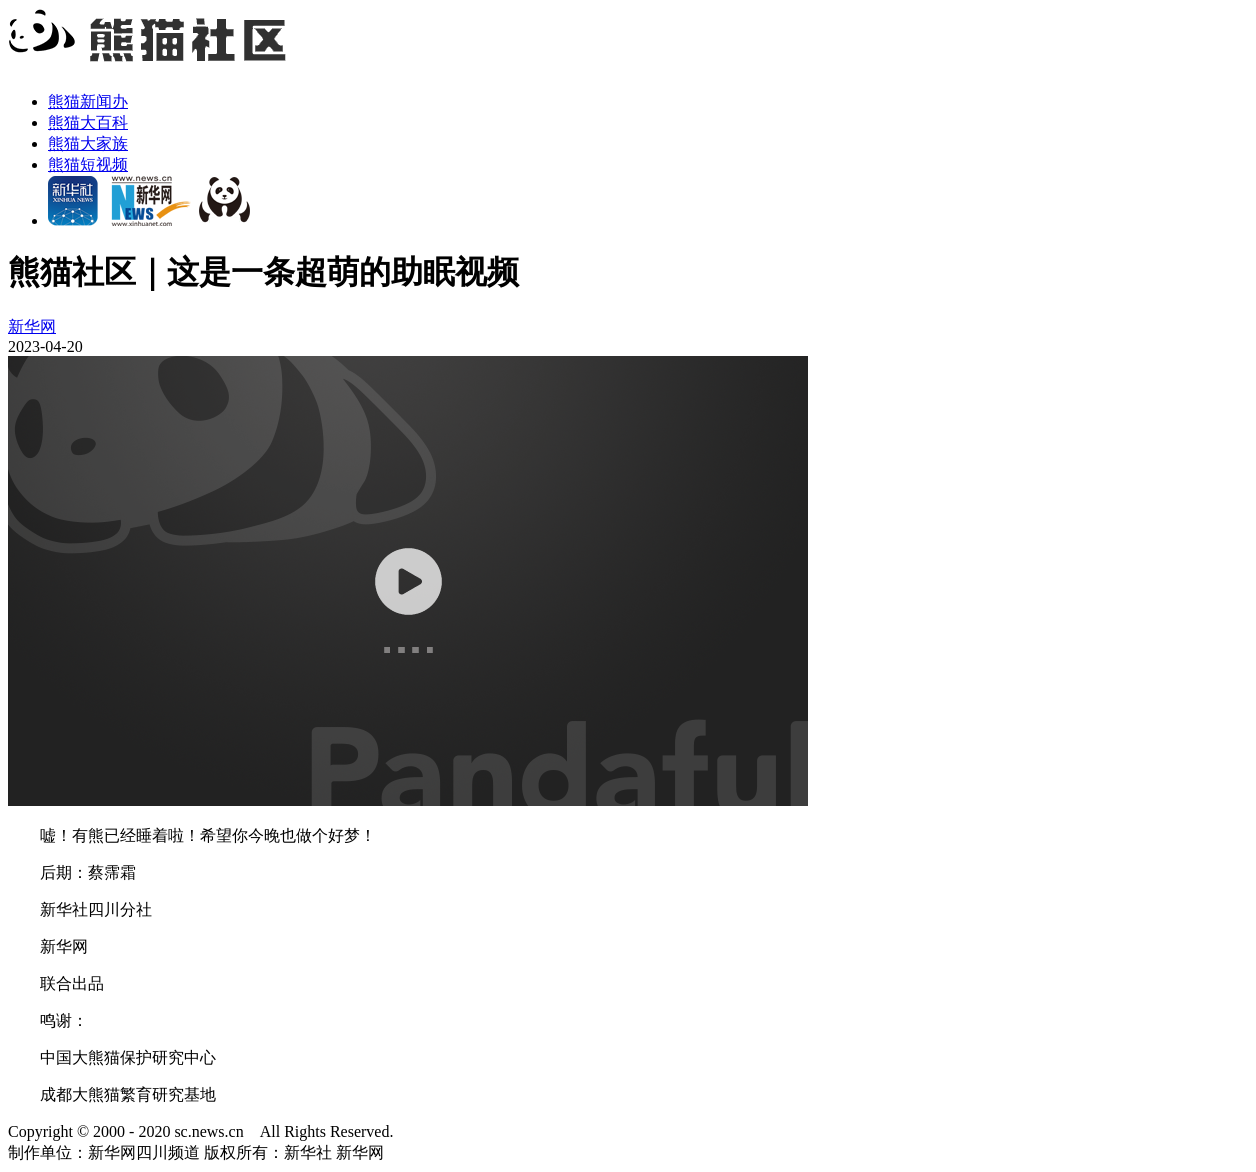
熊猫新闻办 (88, 101)
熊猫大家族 (88, 143)
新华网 (32, 326)
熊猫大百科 (88, 122)
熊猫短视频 (88, 164)
